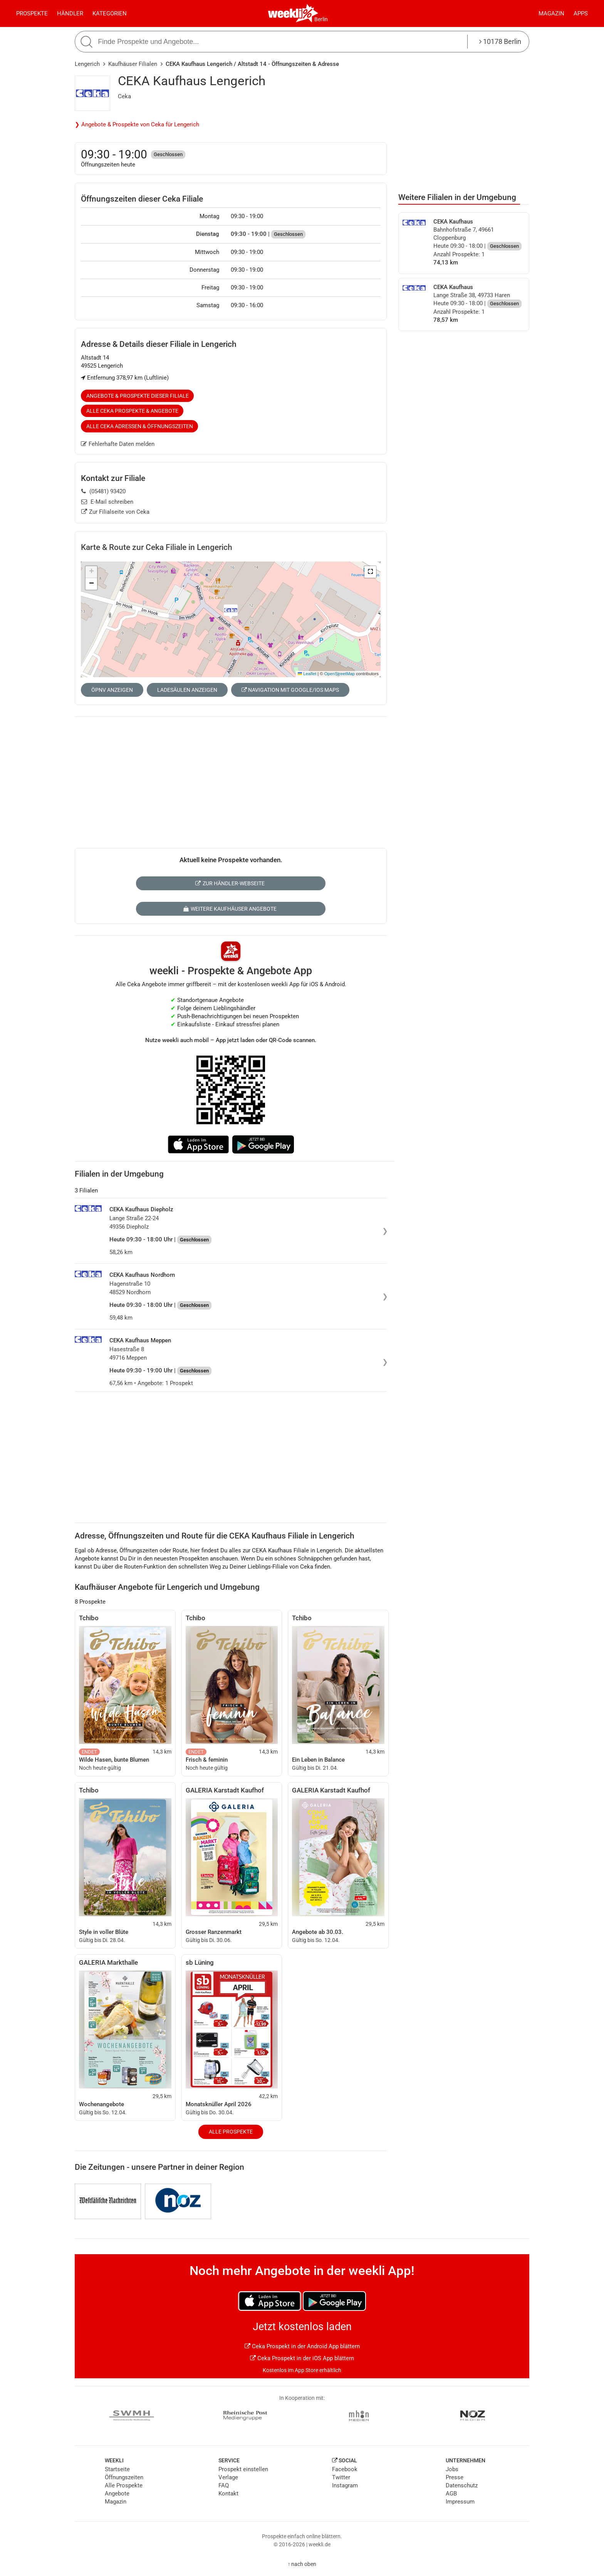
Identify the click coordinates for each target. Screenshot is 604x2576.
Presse (454, 2477)
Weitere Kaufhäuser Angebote (229, 909)
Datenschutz (462, 2485)
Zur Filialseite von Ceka (115, 511)
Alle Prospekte (231, 2132)
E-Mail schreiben (107, 501)
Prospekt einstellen (243, 2469)
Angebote (117, 2493)
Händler (70, 13)
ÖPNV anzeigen (112, 690)
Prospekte (32, 13)
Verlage (228, 2477)
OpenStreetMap (339, 673)
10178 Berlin (500, 41)
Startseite (117, 2469)
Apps (581, 13)
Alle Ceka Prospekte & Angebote (132, 411)
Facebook (344, 2469)
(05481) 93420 (103, 491)
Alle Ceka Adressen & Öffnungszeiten (139, 426)
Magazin (551, 13)
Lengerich (87, 64)
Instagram (345, 2485)
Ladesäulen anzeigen (187, 690)
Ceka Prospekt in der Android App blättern (302, 2346)
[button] (370, 572)
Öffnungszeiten (124, 2477)
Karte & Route (156, 547)
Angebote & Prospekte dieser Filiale (137, 396)
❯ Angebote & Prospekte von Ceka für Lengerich (137, 124)
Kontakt (228, 2493)
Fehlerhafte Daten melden (117, 444)
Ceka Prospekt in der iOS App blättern (302, 2358)
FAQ (223, 2485)
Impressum (460, 2501)
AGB (451, 2493)
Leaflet (307, 673)
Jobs (452, 2469)
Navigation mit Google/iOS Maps (290, 690)
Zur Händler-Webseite (229, 883)
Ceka (124, 96)
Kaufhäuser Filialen (132, 64)
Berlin (321, 19)
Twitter (341, 2477)
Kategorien (109, 13)
